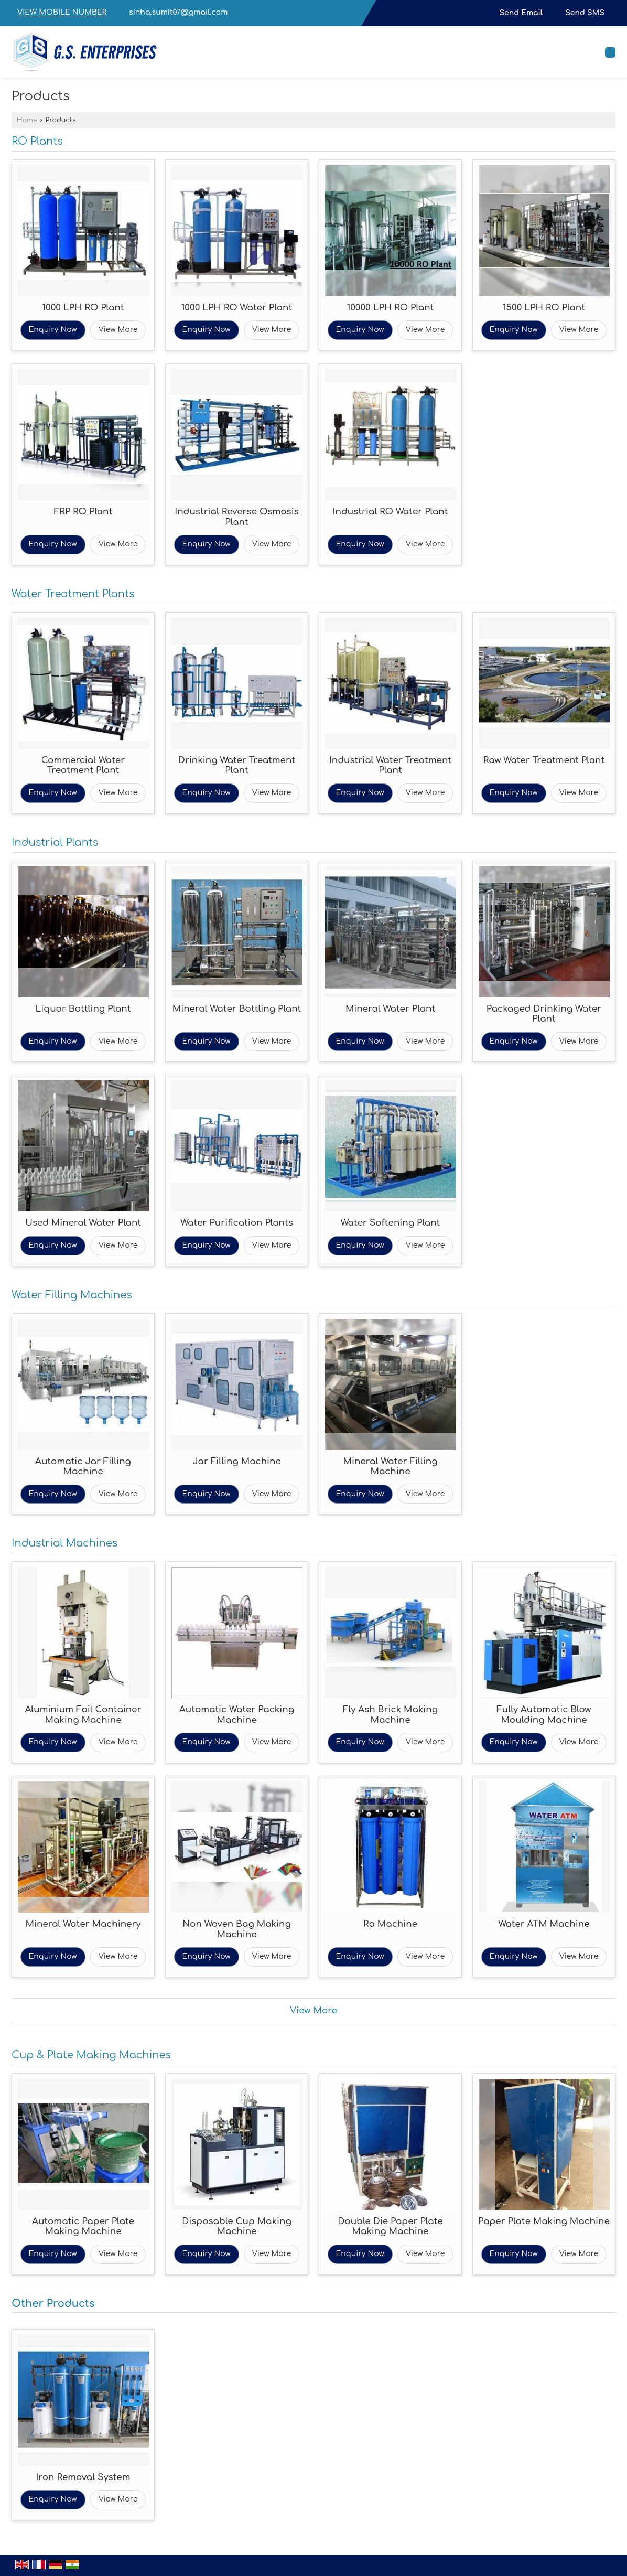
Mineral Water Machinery (82, 1924)
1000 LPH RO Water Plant (236, 308)
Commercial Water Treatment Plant (83, 765)
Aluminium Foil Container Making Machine (83, 1714)
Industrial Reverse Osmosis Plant (237, 517)
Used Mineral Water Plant (83, 1223)
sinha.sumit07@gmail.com (178, 12)
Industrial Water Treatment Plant (390, 765)
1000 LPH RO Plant (83, 308)
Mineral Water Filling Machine (390, 1466)
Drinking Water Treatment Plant (236, 765)
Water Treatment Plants (73, 594)
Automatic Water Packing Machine (236, 1714)
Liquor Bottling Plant (83, 1009)
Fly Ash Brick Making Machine (390, 1714)
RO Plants (37, 141)
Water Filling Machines (72, 1295)
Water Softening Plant (390, 1223)
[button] (61, 13)
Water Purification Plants (236, 1223)
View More (118, 330)
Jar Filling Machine (236, 1461)
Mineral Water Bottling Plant (236, 1009)
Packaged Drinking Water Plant (544, 1014)
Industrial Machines (64, 1543)
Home (27, 120)
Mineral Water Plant (390, 1009)
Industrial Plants (55, 843)
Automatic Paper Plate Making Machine (83, 2226)
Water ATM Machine (543, 1924)
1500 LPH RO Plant (544, 308)
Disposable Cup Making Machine (236, 2226)
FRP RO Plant (83, 512)
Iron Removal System (83, 2477)
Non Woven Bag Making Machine (236, 1929)
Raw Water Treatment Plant (543, 760)
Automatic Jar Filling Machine (83, 1466)
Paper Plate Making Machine (544, 2221)
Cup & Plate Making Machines (91, 2055)
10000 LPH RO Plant (390, 308)
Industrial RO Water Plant (390, 512)
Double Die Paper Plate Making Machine (390, 2226)
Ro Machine (390, 1924)
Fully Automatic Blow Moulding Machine (543, 1714)
